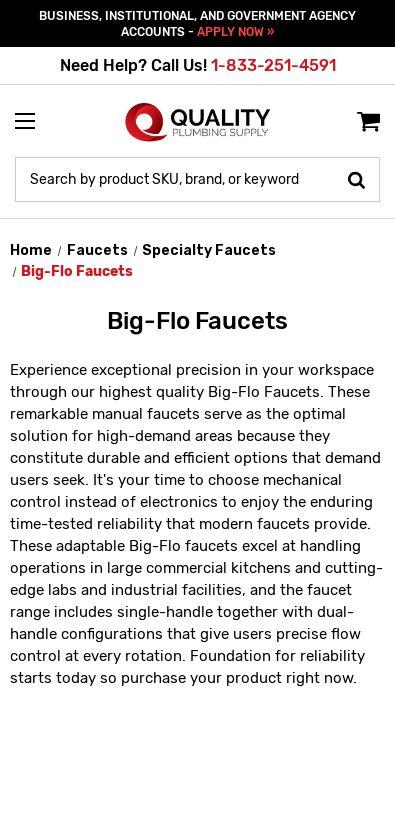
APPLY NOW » (235, 32)
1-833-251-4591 (273, 65)
